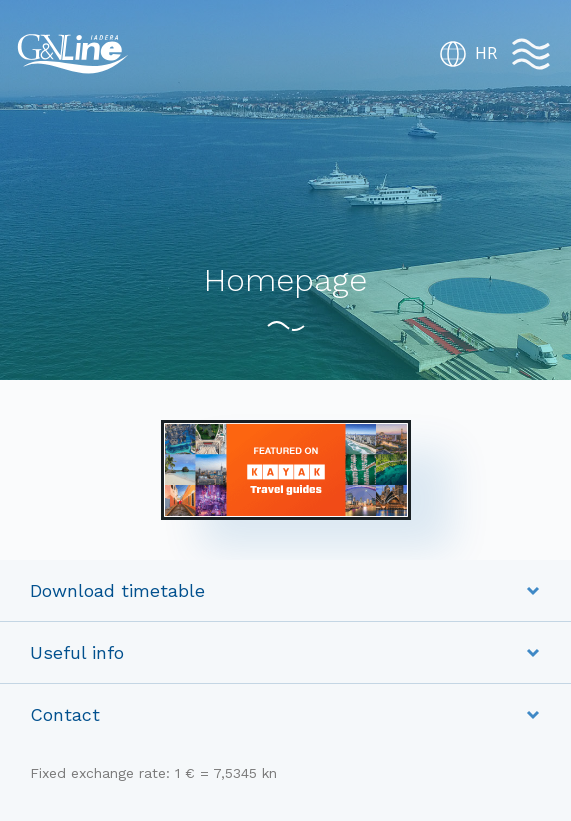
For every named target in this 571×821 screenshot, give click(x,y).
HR (468, 54)
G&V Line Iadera (73, 54)
